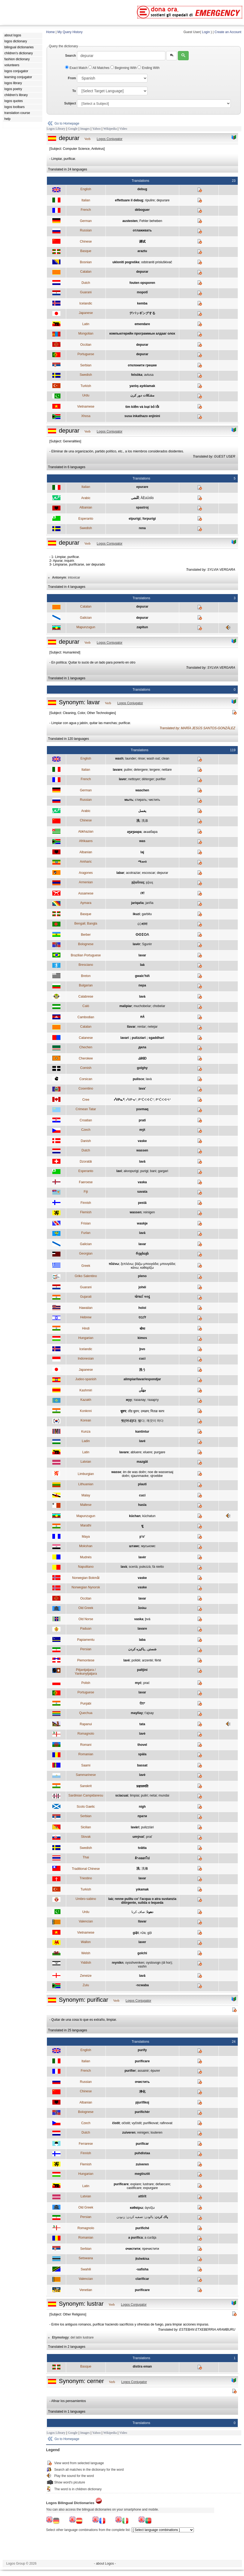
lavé (142, 1441)
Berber (86, 935)
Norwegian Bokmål (85, 1578)
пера (142, 985)
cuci (142, 1358)
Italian (85, 200)
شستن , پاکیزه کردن (142, 1649)
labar (120, 873)
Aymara (85, 903)
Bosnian (86, 262)
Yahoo (96, 129)
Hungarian (85, 1338)
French (86, 210)
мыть (128, 800)
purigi (144, 1171)
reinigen (149, 1212)
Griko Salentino (86, 1276)
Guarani (86, 292)
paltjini (142, 1670)
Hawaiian (85, 1308)
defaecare (162, 2184)
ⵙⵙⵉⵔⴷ (142, 935)
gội (149, 1933)
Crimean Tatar (86, 1109)
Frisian (86, 1223)
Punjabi (85, 1703)
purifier (161, 779)
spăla (142, 1754)
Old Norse (85, 1619)
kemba (142, 303)
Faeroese (86, 1182)
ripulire (150, 200)
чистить (154, 800)
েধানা (142, 924)
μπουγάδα (167, 1264)
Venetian (85, 2290)
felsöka (136, 375)
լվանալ (137, 882)
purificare (142, 2061)
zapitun (142, 627)
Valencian (86, 1921)
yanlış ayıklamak (142, 386)
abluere (135, 1452)
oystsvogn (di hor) (159, 1963)
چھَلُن (142, 1390)
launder (130, 758)
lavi (119, 1171)
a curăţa (150, 2237)
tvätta (142, 1848)
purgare (159, 1452)
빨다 (141, 1421)
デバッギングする (142, 313)
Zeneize (86, 1976)
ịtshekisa (142, 2259)
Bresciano (86, 965)
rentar (141, 1027)
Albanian (85, 507)
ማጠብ (142, 862)
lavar (142, 955)
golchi (142, 1953)
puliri (144, 1795)
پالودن (149, 2217)
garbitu (147, 914)
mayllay (137, 1713)
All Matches (99, 68)
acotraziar (133, 873)
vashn (142, 1966)
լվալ (149, 882)
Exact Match (76, 68)
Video (123, 129)
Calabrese (85, 996)
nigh (142, 1807)
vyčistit (137, 2123)
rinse (141, 758)
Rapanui (86, 1724)
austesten (129, 221)
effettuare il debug (129, 200)
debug (142, 189)
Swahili (86, 2269)
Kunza (85, 1431)
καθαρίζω (147, 1268)
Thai (86, 1857)
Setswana (86, 2258)
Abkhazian (85, 831)
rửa (143, 1933)
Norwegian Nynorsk (86, 1587)
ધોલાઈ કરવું (142, 1297)
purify (142, 2050)
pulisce (138, 1079)
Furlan (85, 1233)
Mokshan (85, 1546)
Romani (85, 1745)
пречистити (150, 2249)
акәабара (150, 832)
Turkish (86, 386)
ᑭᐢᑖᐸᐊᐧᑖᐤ (146, 1100)
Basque (85, 251)
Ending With (148, 68)
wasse (116, 1472)
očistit (125, 2123)
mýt (142, 1130)
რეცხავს (142, 1253)
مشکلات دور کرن (142, 395)
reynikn (117, 1963)
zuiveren (129, 2132)
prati (142, 1120)
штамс (134, 1546)
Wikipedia (110, 129)
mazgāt (142, 1462)
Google (73, 129)
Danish (86, 1141)
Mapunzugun (85, 627)
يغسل (142, 811)
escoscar (148, 873)
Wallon (86, 1942)
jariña (149, 903)
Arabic (85, 498)
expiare (135, 2184)
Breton (86, 976)
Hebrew (85, 1317)
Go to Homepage (66, 123)
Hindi (85, 1328)
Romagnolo (86, 1734)
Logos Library (56, 129)
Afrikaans (85, 841)
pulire (128, 770)
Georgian (85, 1253)
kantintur (142, 1431)
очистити (133, 2249)
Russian (86, 230)
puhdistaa (142, 2153)
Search (70, 56)
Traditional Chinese (86, 1869)
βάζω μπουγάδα (146, 1264)
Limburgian (86, 1474)
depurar (142, 272)
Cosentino (85, 1088)
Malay (85, 1495)
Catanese (86, 1038)
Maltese (85, 1505)
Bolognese (86, 944)
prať (149, 1837)
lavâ (142, 1161)
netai (153, 1795)
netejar (152, 1027)
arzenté (147, 1660)
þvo (142, 1349)
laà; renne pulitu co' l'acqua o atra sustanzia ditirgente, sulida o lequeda (142, 1901)
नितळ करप (157, 1411)
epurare (142, 487)
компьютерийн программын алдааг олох (142, 333)
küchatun (149, 1516)
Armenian (86, 882)
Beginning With (123, 68)
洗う (142, 1370)
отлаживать (142, 230)
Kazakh (85, 1400)
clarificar (142, 2279)
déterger (148, 779)
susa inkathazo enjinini (142, 416)
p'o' (142, 1536)
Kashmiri (85, 1390)
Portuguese (86, 354)
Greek (85, 1266)
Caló (85, 1006)
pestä (142, 1203)
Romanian (85, 1754)
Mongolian (85, 333)
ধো (142, 893)
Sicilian (86, 1827)
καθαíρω (136, 2208)
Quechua (85, 1713)
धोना (142, 1329)
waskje (142, 1223)
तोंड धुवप (133, 1411)
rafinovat (166, 2123)
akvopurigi (131, 1171)
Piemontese (85, 1660)
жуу (129, 1400)
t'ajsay (149, 1713)
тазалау (140, 1400)
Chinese (86, 241)
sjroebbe (156, 1476)
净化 (142, 2091)
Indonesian (86, 1358)
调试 (142, 241)
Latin (85, 324)
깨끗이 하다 (154, 1421)
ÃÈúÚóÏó (147, 498)
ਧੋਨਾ (142, 1703)
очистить (142, 2082)
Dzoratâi (86, 1161)
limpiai (134, 1795)
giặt (136, 1933)
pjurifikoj (142, 2102)
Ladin (86, 1441)
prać (146, 1683)
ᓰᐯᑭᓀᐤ (131, 1100)
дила (142, 1047)
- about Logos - (105, 2563)
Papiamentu (85, 1640)
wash (119, 758)
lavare (117, 770)
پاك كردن (161, 2217)
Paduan (85, 1628)
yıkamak (142, 1889)
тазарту (153, 1400)
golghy (142, 1068)
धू (142, 1526)
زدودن (121, 2217)
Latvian (86, 1462)
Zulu (86, 1985)
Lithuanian (85, 1484)
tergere (154, 770)
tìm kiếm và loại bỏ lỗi (142, 407)
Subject (70, 103)
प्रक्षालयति (142, 1786)
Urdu (85, 395)
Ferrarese (86, 2144)
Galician (86, 618)
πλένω (114, 1264)
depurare (162, 200)
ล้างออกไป (142, 1858)
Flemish (85, 1212)
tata (142, 1724)
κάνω (134, 1268)
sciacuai (121, 1795)
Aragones (86, 873)
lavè (142, 1734)
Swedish (86, 375)
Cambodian (86, 1017)
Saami (85, 1765)
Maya (86, 1536)
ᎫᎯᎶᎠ (142, 1058)
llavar (131, 1027)
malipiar (125, 1006)
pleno (142, 1276)
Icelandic (85, 303)
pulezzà (144, 1567)
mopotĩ (142, 292)
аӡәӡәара (134, 832)
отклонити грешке (142, 365)
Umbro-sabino (86, 1899)
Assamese (85, 893)
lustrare (148, 2184)
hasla (142, 1505)
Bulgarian (86, 985)
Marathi (85, 1525)
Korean (86, 1420)
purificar (142, 2144)
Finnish (86, 1203)
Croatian (86, 1120)
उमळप (145, 1411)
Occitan (85, 345)
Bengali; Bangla (85, 923)
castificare (134, 2188)
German (86, 221)
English (86, 189)
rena (142, 528)
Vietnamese (85, 406)
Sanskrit (86, 1786)
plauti (142, 1484)
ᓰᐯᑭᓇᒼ (119, 1100)
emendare (142, 324)
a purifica (135, 2237)
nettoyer (134, 779)
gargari (163, 1171)
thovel (142, 1745)
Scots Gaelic (86, 1807)
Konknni (86, 1411)
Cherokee (86, 1058)
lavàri (135, 1827)
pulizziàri (147, 1827)
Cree (85, 1100)
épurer (155, 2071)
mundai (164, 1795)
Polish (85, 1683)
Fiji (86, 1192)
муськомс (148, 1546)
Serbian (85, 365)
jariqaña (137, 903)
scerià (133, 1567)
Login (206, 32)
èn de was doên (134, 1472)
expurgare (150, 2188)
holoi (142, 1308)
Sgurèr (147, 944)
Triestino (86, 1878)
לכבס (142, 1317)
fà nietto (158, 1567)
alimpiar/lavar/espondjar (142, 1379)
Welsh (85, 1953)
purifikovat (150, 2123)
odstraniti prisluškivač (156, 262)
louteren (156, 2132)
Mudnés (86, 1557)
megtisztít (142, 2174)
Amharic (86, 862)
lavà (142, 996)
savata (142, 1192)
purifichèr (142, 2112)
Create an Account (227, 32)
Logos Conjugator (110, 139)
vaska (142, 1182)
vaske (142, 1141)
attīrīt (142, 2196)
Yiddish (86, 1963)
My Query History (70, 32)
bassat (142, 1765)
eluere (147, 1452)
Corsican (85, 1079)
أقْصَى (135, 498)
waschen (142, 790)
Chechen (85, 1047)
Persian (85, 1649)
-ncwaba (142, 1985)
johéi (142, 1287)
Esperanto (85, 519)
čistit (116, 2123)
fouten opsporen (142, 283)
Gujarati (85, 1297)
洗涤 (145, 821)
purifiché (142, 2228)
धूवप (123, 1411)
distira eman (142, 2366)
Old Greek (85, 1608)
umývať (139, 1837)
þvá (147, 1619)
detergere (140, 770)
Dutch (86, 283)
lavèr (136, 944)
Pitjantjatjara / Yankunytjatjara (86, 1672)
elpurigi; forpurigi (142, 519)
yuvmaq (142, 1109)
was (142, 841)
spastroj (142, 507)
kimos (142, 1338)
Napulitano (86, 1567)
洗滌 (145, 1868)
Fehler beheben (150, 221)
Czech (85, 1130)
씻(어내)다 (128, 1421)
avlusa (148, 375)
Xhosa (85, 416)
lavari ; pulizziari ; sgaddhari (142, 1038)
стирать (141, 800)
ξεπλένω (127, 1264)
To (74, 91)
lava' (142, 1088)
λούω (142, 1608)
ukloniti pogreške (126, 262)
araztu (142, 251)
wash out (153, 758)
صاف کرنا (138, 1912)
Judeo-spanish (85, 1379)
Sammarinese (86, 1775)
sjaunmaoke (140, 1476)
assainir (143, 2071)
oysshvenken (134, 1963)
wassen (142, 1150)
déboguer (142, 210)
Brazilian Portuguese (86, 955)
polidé (135, 1660)
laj (142, 852)
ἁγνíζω (150, 2208)
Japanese (86, 313)
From (72, 78)
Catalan (85, 272)
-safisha (142, 2269)
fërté (158, 1660)
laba (142, 1640)
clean (165, 758)
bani (153, 1171)
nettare (167, 770)
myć (138, 1683)
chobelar (159, 1006)
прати (142, 1816)
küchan (134, 1516)
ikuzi (136, 914)
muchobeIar (142, 1006)
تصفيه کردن (135, 2217)
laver (122, 779)
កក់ (142, 1017)
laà (142, 965)
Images (85, 129)
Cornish (85, 1068)
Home (50, 32)
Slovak (86, 1837)
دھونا (150, 1912)
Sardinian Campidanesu (85, 1795)
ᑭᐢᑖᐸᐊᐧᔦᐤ (163, 1100)
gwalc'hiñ (142, 976)
